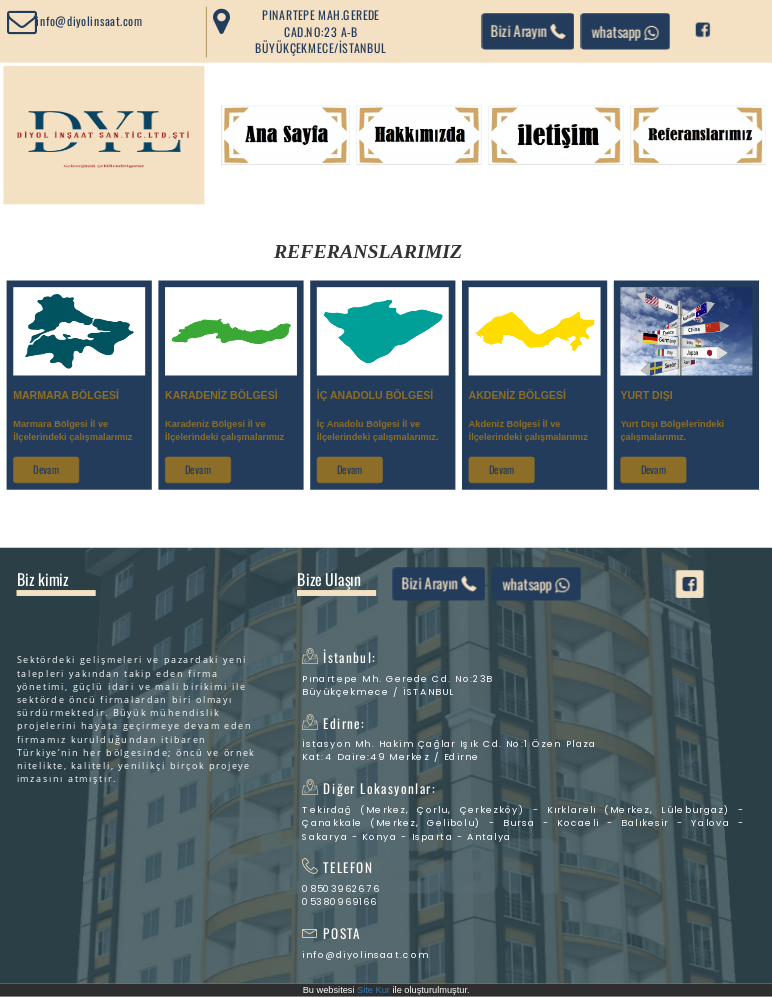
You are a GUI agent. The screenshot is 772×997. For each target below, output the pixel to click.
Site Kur (373, 990)
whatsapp (625, 30)
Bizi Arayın (528, 30)
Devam (46, 470)
